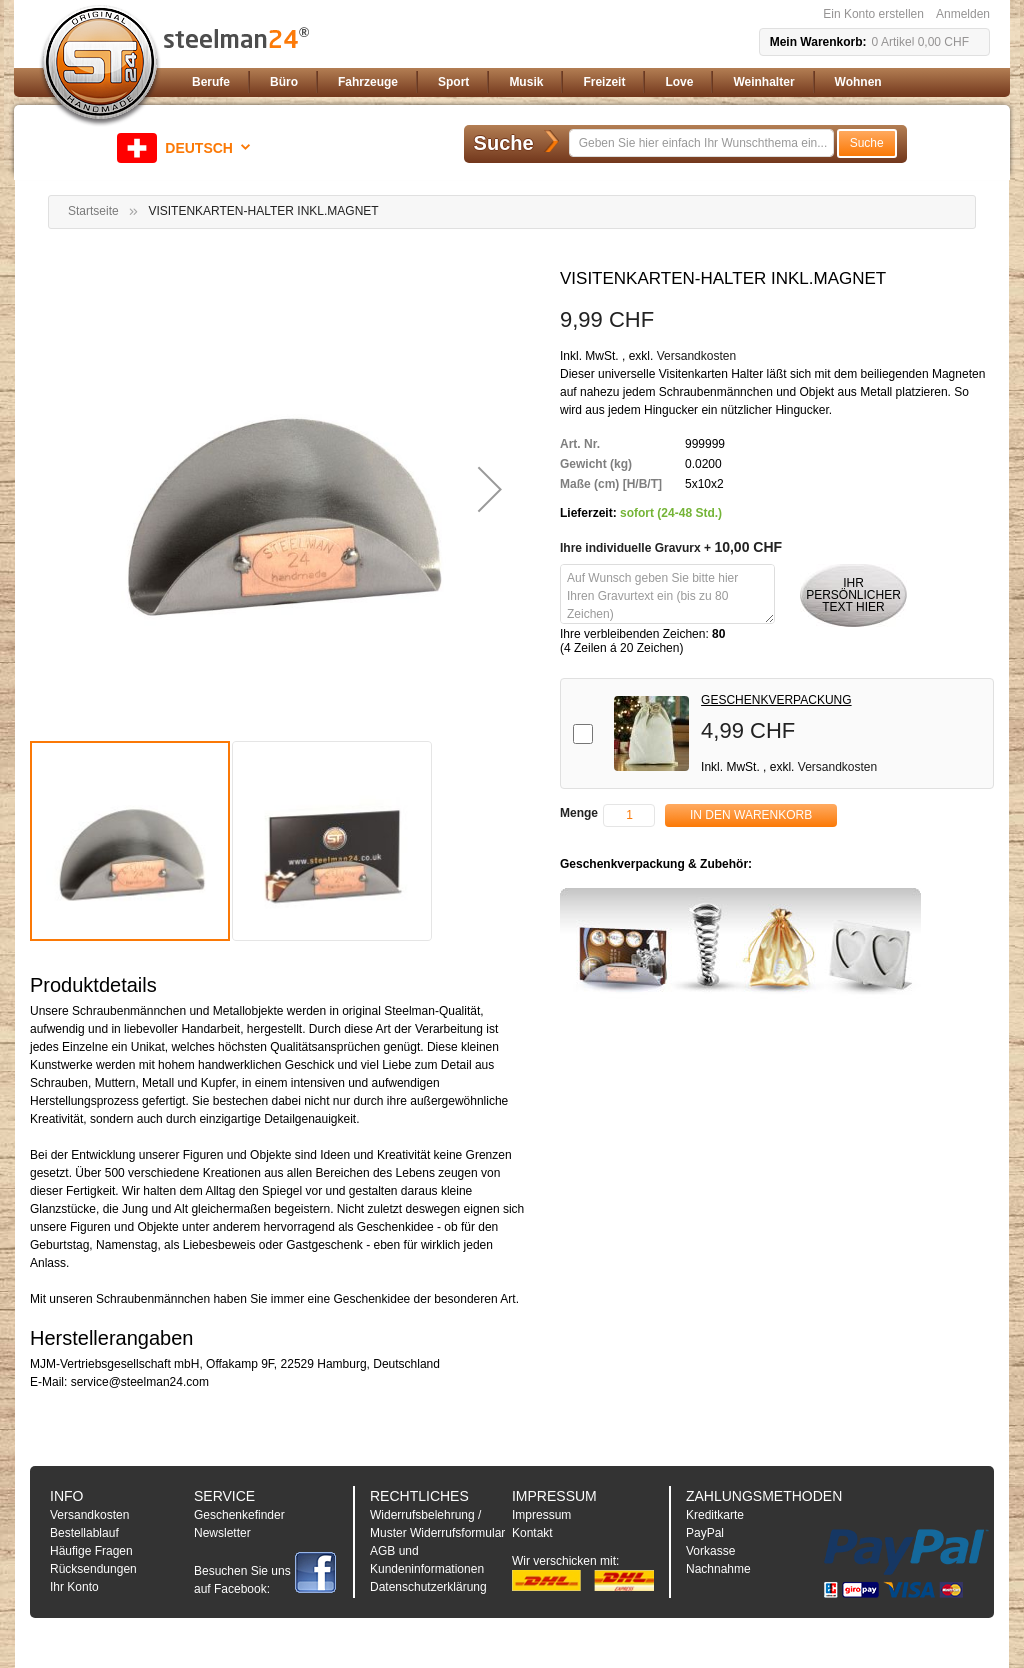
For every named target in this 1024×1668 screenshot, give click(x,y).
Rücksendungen (93, 1569)
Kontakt (532, 1533)
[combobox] (701, 143)
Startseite (93, 211)
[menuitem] (211, 82)
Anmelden (963, 14)
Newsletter (222, 1533)
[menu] (587, 82)
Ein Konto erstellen (873, 14)
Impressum (541, 1515)
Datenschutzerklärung (428, 1587)
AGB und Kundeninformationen (427, 1560)
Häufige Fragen (91, 1551)
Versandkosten (696, 356)
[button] (187, 148)
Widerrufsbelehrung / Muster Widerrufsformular (437, 1524)
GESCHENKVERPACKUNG (776, 700)
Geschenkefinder (239, 1515)
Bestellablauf (84, 1533)
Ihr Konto (74, 1587)
